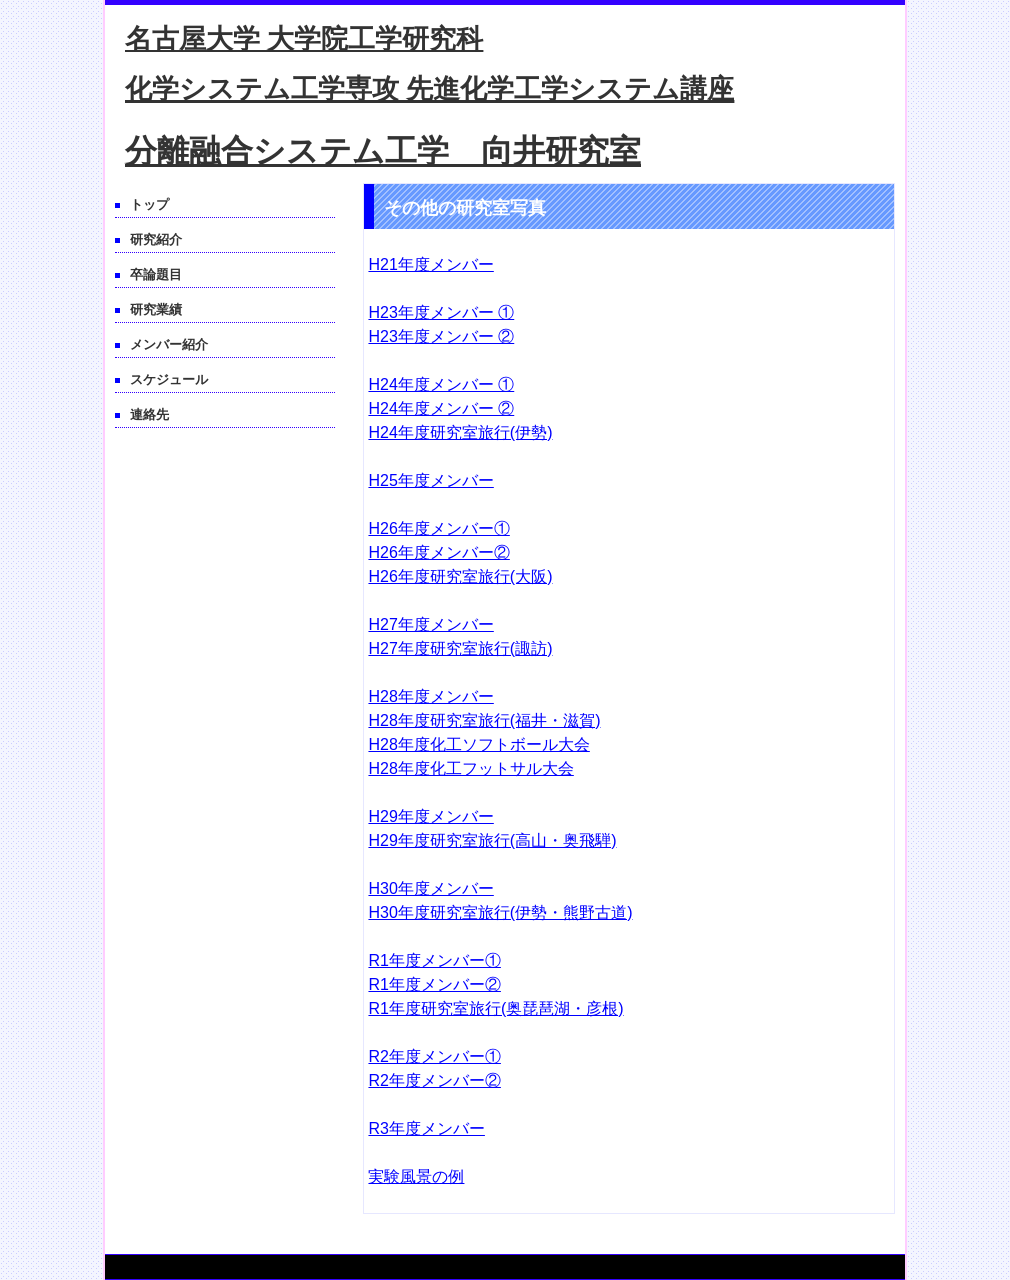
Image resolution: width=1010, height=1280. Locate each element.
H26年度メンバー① (438, 528)
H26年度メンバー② (438, 552)
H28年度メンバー (430, 696)
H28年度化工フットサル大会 (470, 768)
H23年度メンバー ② (441, 336)
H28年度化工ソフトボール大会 (478, 744)
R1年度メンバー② (434, 984)
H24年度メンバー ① (441, 384)
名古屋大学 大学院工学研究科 (304, 39)
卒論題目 (156, 274)
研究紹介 (156, 239)
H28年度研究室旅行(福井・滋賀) (484, 720)
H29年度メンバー (430, 816)
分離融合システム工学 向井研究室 (383, 151)
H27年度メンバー (430, 624)
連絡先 (149, 414)
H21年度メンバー (430, 264)
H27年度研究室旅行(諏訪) (460, 648)
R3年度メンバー (426, 1128)
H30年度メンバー (430, 888)
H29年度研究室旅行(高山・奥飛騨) (492, 840)
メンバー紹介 (169, 344)
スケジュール (169, 379)
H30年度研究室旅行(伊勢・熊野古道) (500, 912)
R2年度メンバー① (434, 1056)
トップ (149, 204)
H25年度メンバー (430, 480)
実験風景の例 (416, 1176)
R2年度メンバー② (434, 1080)
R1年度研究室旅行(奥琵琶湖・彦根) (495, 1008)
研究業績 (156, 309)
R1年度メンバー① (434, 960)
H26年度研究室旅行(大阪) (460, 576)
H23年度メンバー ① (441, 312)
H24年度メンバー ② (441, 408)
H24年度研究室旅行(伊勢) (460, 432)
